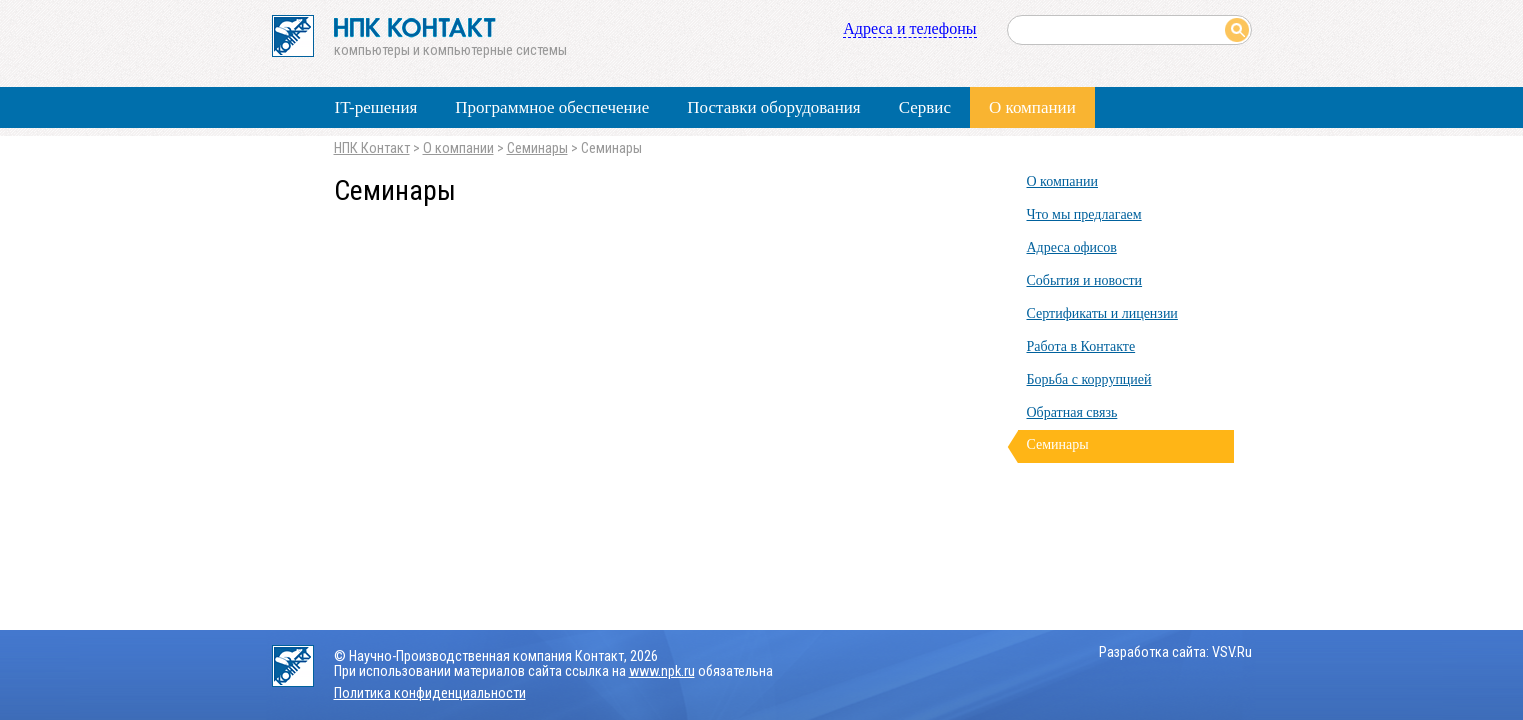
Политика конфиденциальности (430, 693)
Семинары (537, 148)
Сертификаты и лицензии (1102, 313)
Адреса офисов (1072, 247)
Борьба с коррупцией (1089, 379)
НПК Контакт (372, 148)
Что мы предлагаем (1084, 214)
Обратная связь (1072, 412)
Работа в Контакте (1081, 346)
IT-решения (376, 107)
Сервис (925, 107)
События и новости (1085, 280)
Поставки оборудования (773, 107)
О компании (1032, 107)
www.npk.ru (662, 671)
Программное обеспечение (552, 107)
